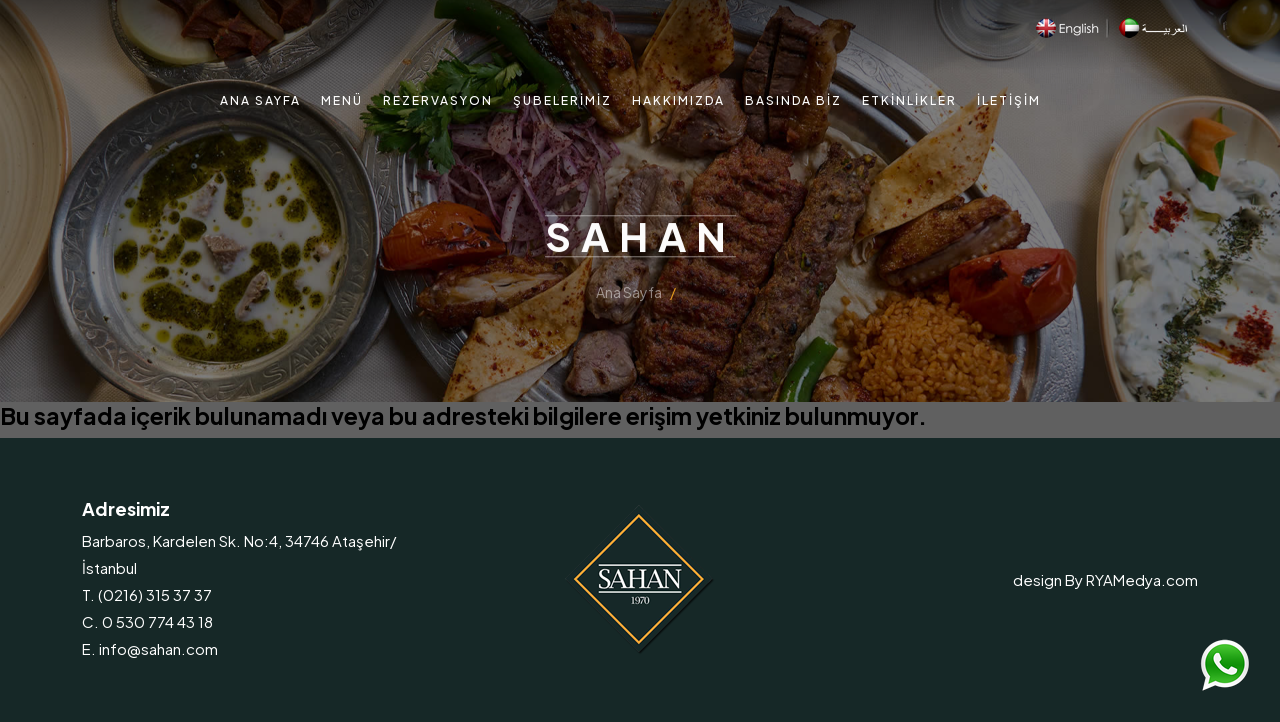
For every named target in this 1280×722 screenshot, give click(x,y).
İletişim (1009, 100)
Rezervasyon (438, 100)
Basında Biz (793, 100)
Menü (342, 100)
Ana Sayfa (260, 100)
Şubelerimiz (562, 100)
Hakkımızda (678, 100)
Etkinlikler (909, 100)
